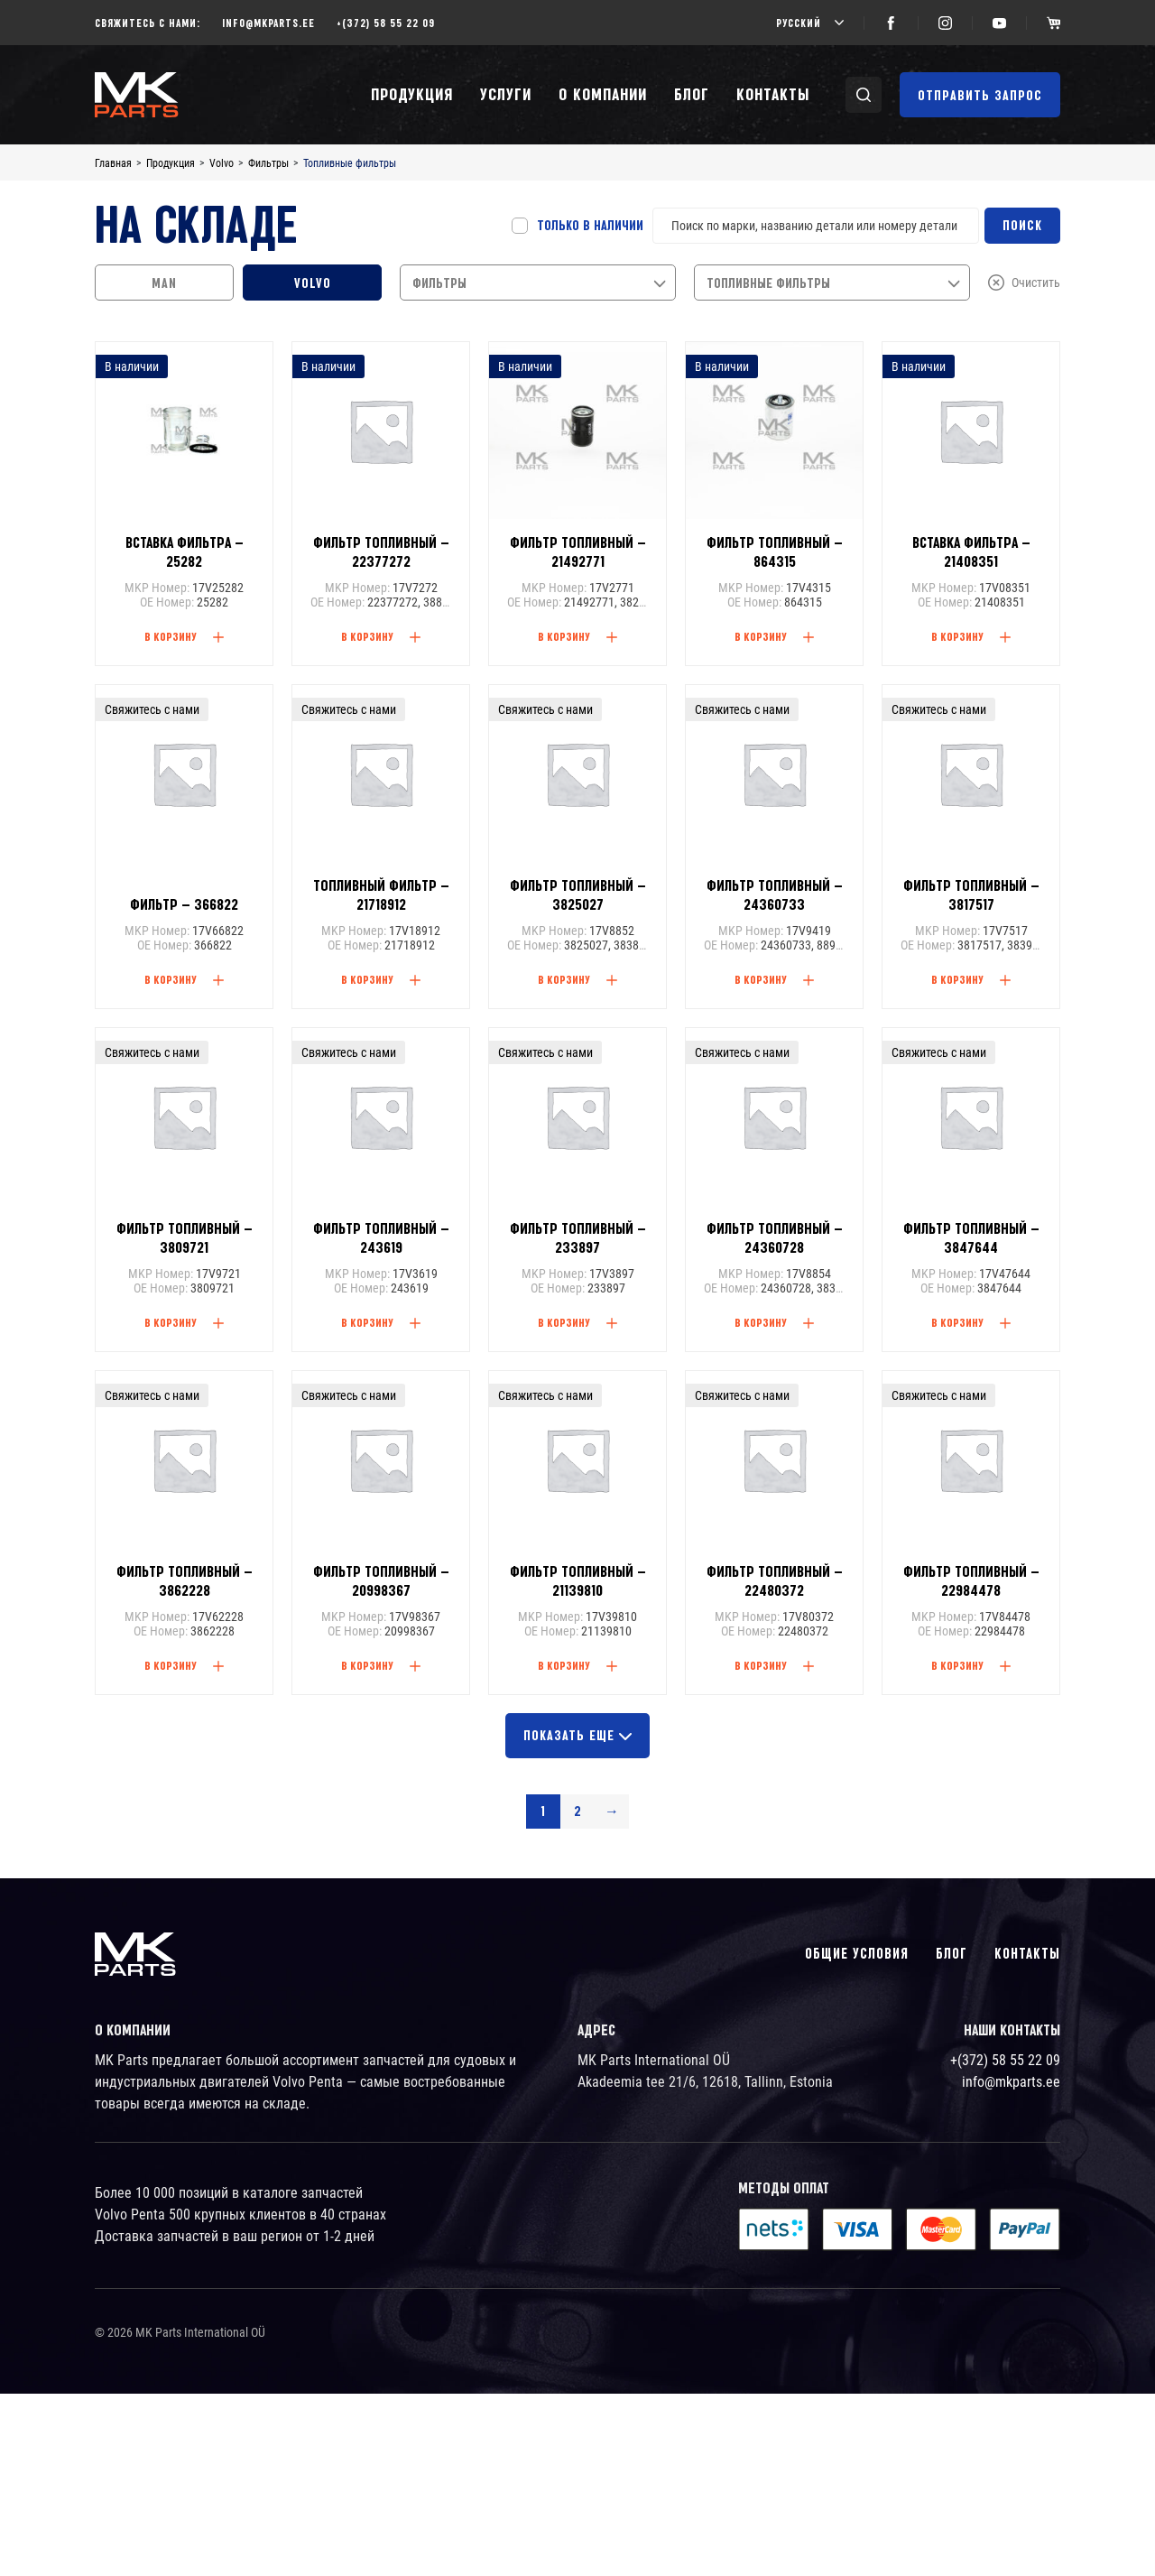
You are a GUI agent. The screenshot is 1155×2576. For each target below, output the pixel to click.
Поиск (1022, 226)
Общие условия (857, 1953)
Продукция (412, 94)
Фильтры (268, 163)
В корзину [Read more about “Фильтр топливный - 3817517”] (957, 979)
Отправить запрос (980, 96)
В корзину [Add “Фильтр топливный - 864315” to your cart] (761, 636)
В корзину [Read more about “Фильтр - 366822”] (170, 979)
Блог (691, 94)
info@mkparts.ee (268, 23)
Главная (113, 163)
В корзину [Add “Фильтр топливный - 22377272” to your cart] (367, 636)
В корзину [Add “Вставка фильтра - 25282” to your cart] (170, 636)
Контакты (772, 94)
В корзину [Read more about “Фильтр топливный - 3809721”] (170, 1322)
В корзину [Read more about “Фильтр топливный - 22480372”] (761, 1665)
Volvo (221, 163)
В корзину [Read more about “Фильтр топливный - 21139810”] (564, 1665)
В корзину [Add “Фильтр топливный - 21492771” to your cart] (564, 636)
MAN (164, 283)
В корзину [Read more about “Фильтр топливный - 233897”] (564, 1322)
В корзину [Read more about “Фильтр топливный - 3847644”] (957, 1322)
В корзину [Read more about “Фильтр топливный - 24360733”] (761, 979)
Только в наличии (590, 225)
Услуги (505, 94)
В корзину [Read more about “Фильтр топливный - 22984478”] (957, 1665)
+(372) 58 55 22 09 (386, 23)
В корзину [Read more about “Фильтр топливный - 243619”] (367, 1322)
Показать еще (577, 1736)
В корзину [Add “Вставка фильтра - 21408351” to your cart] (957, 636)
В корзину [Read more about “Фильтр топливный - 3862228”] (170, 1665)
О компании (603, 94)
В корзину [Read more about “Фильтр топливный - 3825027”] (564, 979)
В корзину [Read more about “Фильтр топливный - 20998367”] (367, 1665)
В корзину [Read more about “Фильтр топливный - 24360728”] (761, 1322)
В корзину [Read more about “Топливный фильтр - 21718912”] (367, 979)
